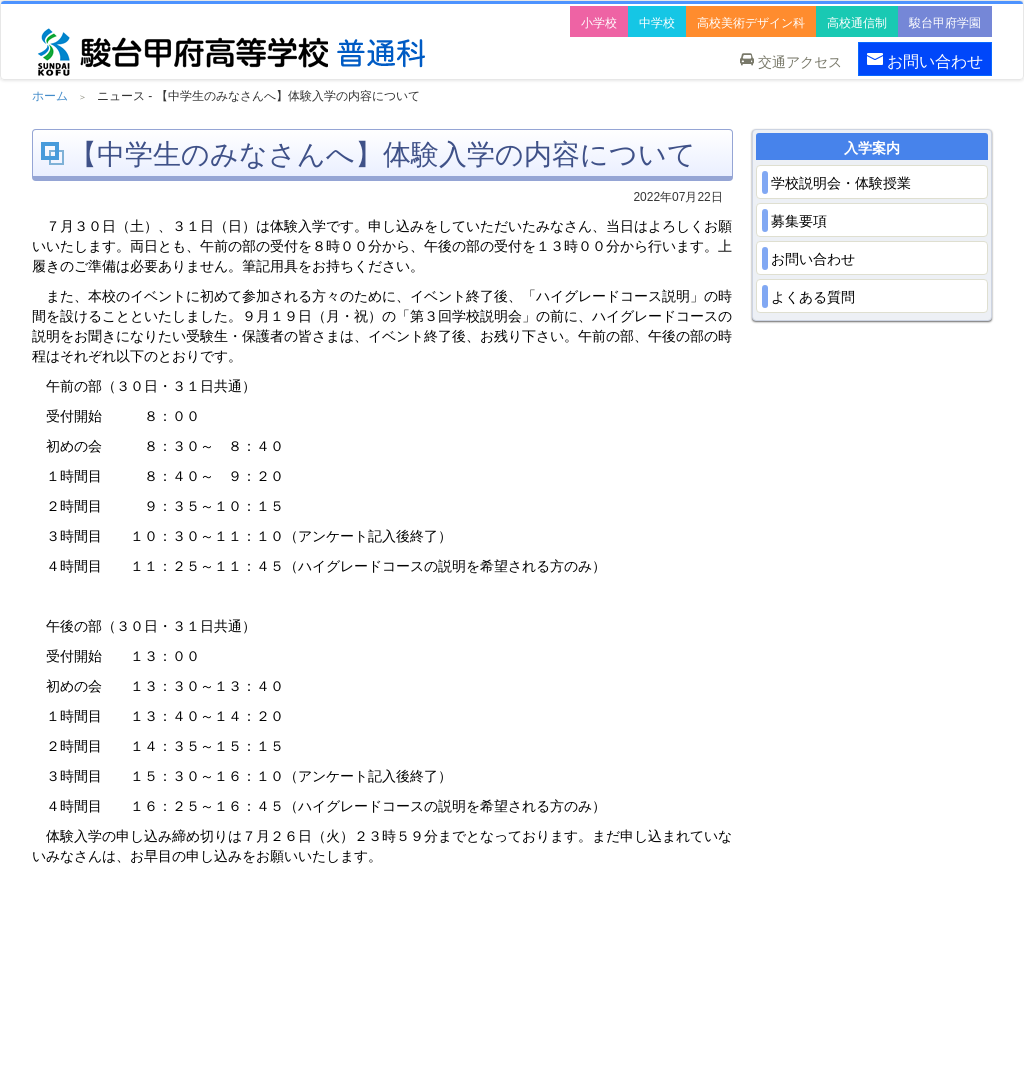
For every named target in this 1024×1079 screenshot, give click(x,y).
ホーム (50, 96)
